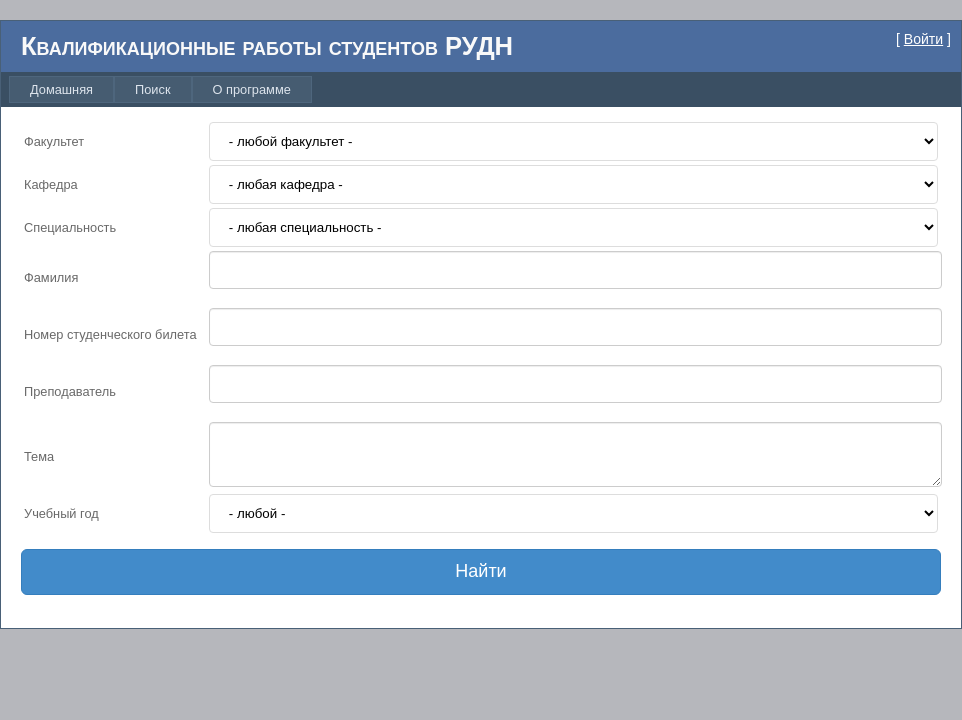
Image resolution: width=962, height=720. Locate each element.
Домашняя (61, 89)
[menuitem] (61, 89)
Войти (923, 39)
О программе (252, 89)
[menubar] (160, 89)
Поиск (152, 89)
